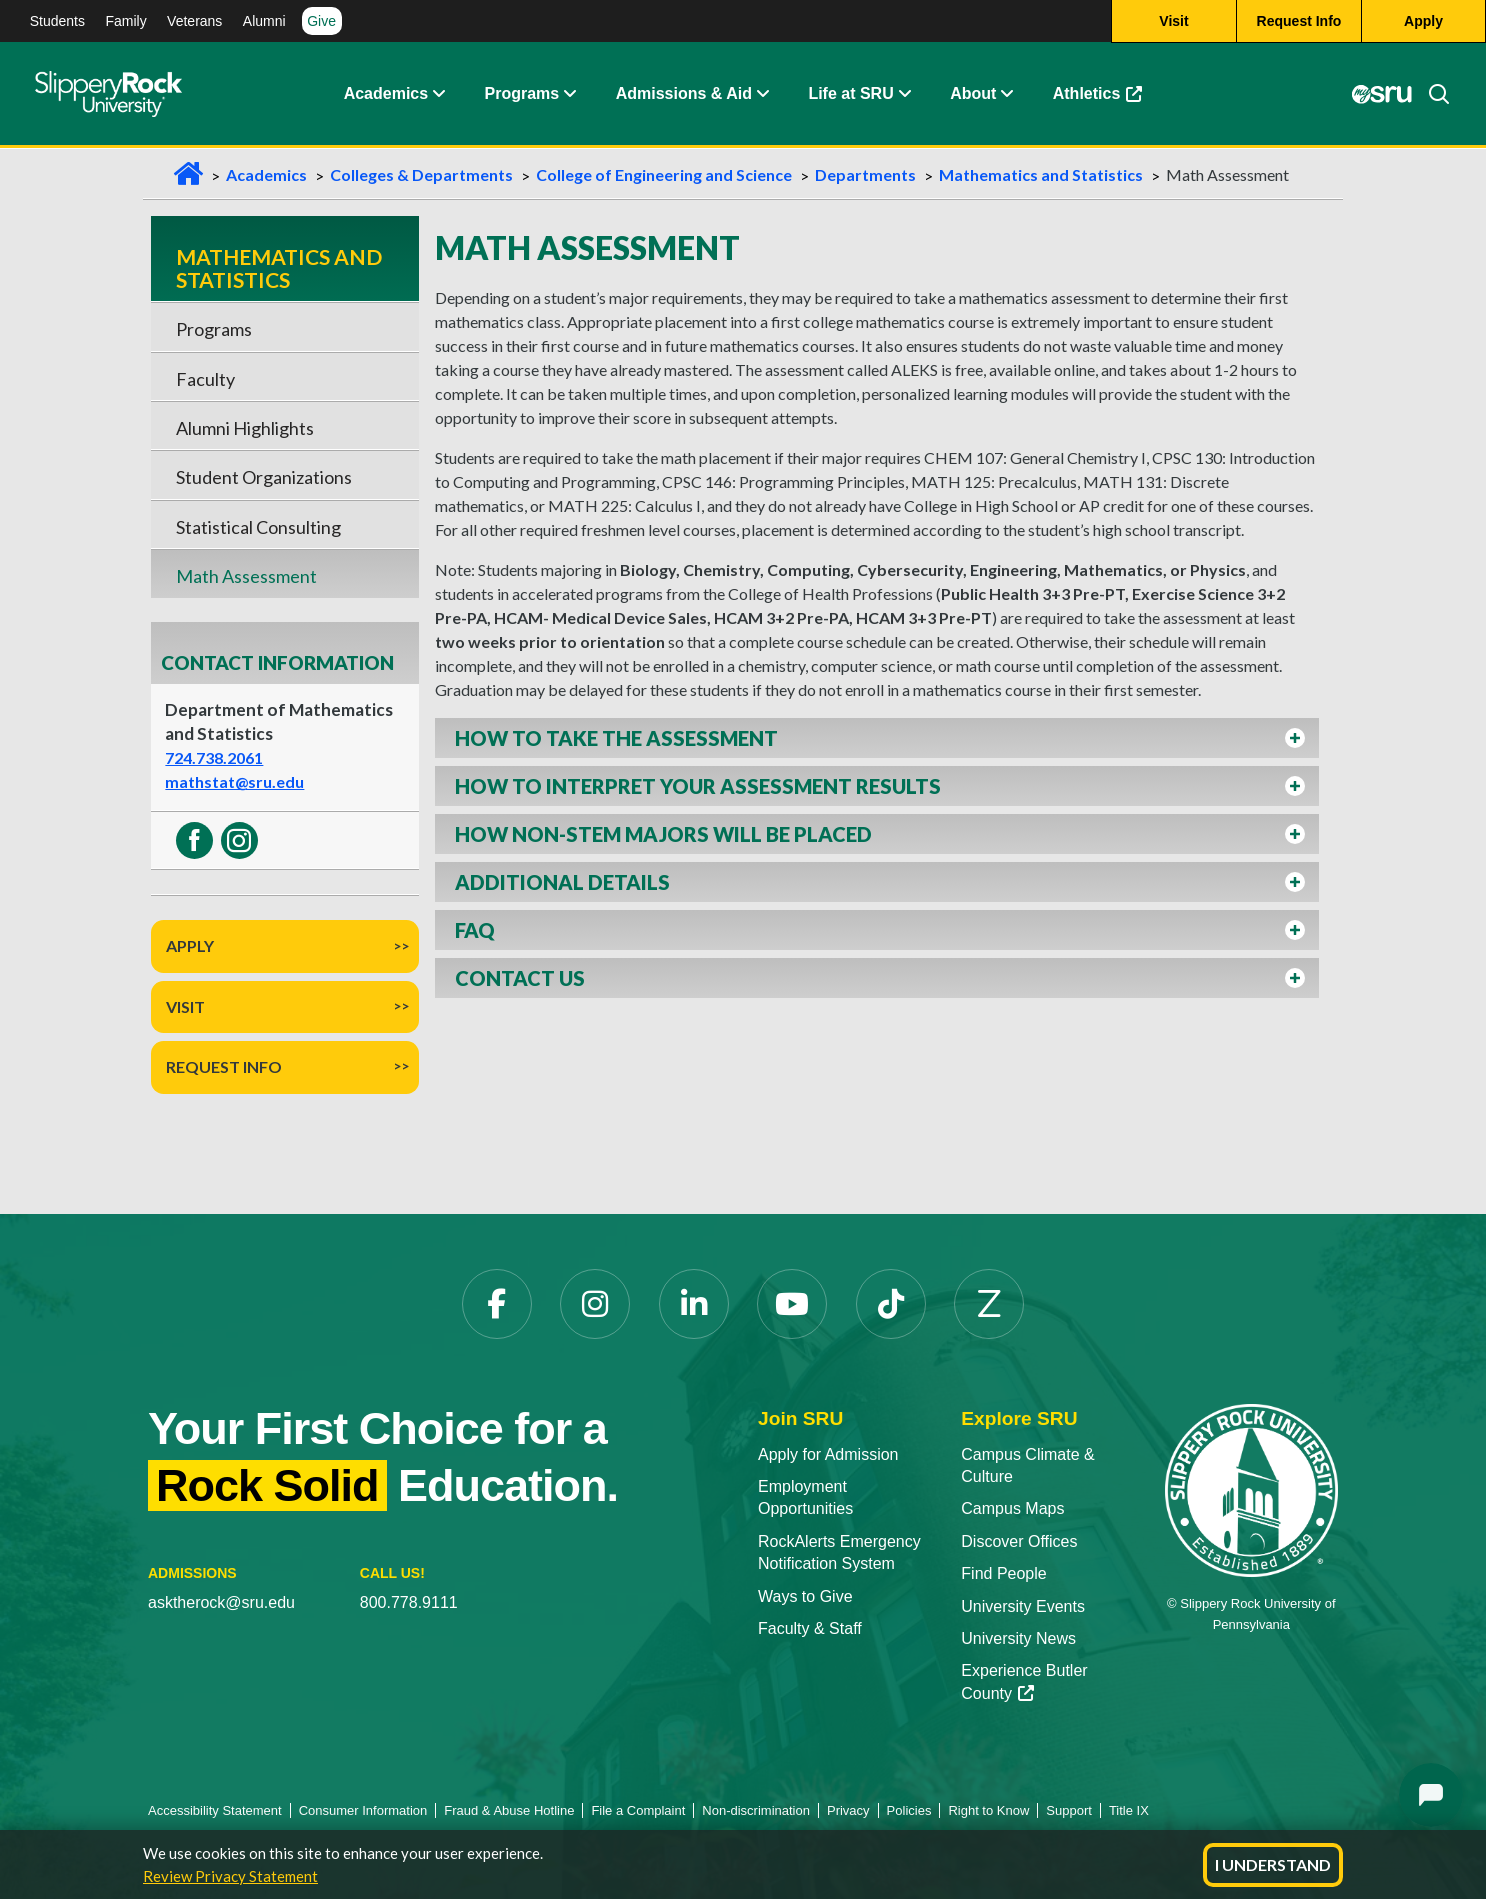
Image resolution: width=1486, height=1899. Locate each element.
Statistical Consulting (258, 527)
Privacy (848, 1810)
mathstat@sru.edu (234, 781)
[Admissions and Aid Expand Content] (763, 95)
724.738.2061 (214, 757)
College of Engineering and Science (664, 174)
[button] (877, 738)
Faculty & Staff (810, 1628)
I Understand (1273, 1864)
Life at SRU (850, 94)
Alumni (264, 21)
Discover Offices (1019, 1541)
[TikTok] (891, 1304)
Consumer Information (363, 1810)
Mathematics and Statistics (1041, 174)
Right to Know (988, 1810)
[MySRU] (1382, 95)
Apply (190, 945)
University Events (1023, 1606)
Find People (1003, 1573)
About (973, 94)
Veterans (194, 21)
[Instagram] (595, 1304)
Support (1069, 1810)
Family (125, 21)
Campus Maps (1012, 1508)
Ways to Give (805, 1596)
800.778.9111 (409, 1602)
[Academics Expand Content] (438, 95)
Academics (386, 94)
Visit (185, 1006)
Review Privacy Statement (230, 1876)
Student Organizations (264, 477)
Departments (865, 174)
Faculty (205, 379)
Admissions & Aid (684, 94)
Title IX (1129, 1810)
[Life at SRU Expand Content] (904, 95)
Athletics (1098, 94)
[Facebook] (497, 1304)
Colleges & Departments (421, 174)
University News (1018, 1638)
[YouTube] (792, 1304)
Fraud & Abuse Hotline (509, 1810)
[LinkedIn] (694, 1304)
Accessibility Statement (215, 1810)
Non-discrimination (756, 1810)
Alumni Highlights (245, 428)
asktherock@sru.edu (221, 1602)
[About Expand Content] (569, 95)
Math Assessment (246, 576)
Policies (909, 1810)
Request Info (224, 1066)
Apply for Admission (828, 1454)
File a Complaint (638, 1810)
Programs (522, 94)
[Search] (1431, 95)
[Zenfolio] (989, 1304)
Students (57, 21)
